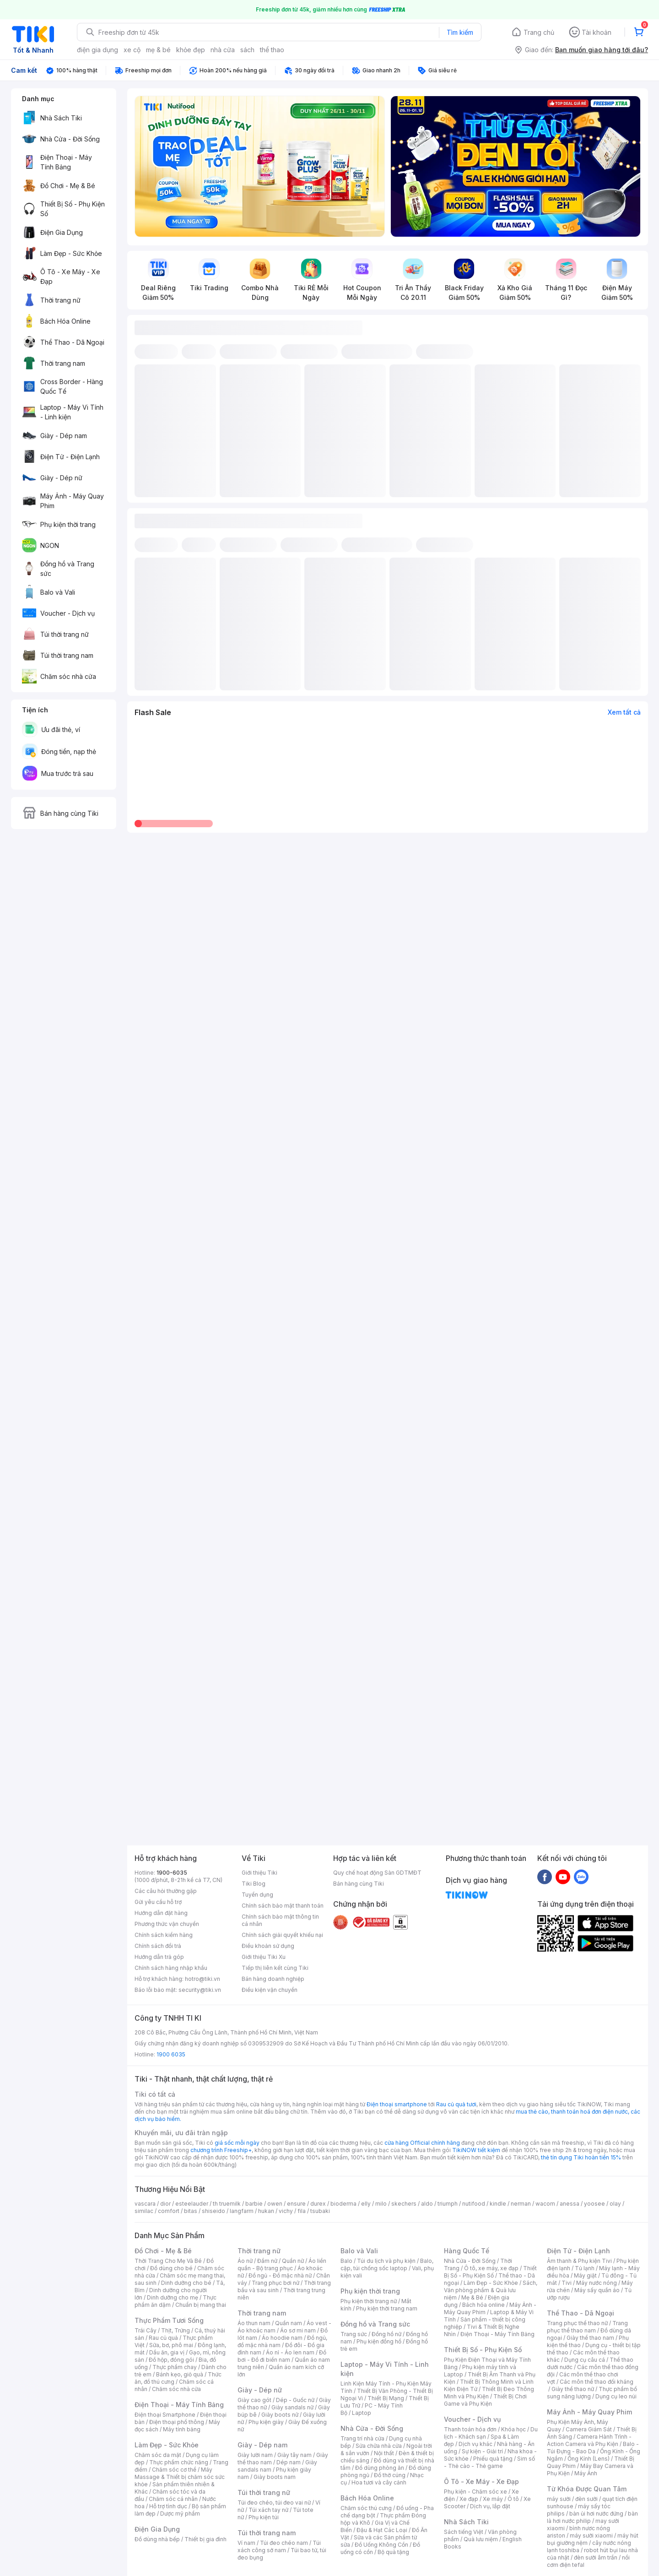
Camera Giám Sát (589, 2429)
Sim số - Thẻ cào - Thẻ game (489, 2462)
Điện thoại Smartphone (165, 2414)
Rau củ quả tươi (456, 2104)
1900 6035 (171, 2054)
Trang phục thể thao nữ (577, 2323)
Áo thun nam (254, 2323)
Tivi (567, 2282)
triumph (448, 2203)
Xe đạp (468, 2498)
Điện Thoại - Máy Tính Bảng (179, 2404)
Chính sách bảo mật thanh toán (283, 1905)
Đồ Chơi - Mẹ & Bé (163, 2251)
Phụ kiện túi (263, 2517)
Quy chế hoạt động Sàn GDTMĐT (377, 1872)
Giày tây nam (294, 2454)
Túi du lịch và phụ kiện (386, 2260)
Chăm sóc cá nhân (173, 2498)
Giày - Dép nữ (260, 2390)
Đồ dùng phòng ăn (379, 2467)
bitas (190, 2210)
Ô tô (513, 2498)
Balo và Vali (359, 2251)
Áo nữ (245, 2260)
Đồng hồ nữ (386, 2334)
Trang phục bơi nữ (275, 2282)
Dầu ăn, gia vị (166, 2352)
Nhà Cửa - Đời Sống (371, 2428)
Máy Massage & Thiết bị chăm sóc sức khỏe (180, 2477)
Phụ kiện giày (266, 2422)
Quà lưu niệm (481, 2539)
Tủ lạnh (584, 2268)
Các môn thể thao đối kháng (596, 2381)
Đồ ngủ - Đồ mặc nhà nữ (280, 2275)
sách (247, 50)
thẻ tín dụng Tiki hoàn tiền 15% (581, 2157)
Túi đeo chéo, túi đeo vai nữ (274, 2502)
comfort (168, 2210)
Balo (346, 2260)
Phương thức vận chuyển (167, 1923)
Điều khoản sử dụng (268, 1945)
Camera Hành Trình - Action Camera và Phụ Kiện (589, 2440)
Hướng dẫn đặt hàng (161, 1912)
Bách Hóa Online (367, 2498)
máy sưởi (559, 2498)
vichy (286, 2210)
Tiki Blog (253, 1883)
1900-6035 (172, 1872)
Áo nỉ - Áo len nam (290, 2352)
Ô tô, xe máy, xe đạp (491, 2268)
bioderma (343, 2203)
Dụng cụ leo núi (616, 2396)
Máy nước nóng (596, 2282)
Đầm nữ (267, 2260)
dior (165, 2203)
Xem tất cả (624, 712)
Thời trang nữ (259, 2251)
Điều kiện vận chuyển (269, 1989)
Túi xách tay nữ (268, 2509)
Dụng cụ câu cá (584, 2359)
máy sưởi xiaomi (591, 2535)
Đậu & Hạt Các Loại (382, 2530)
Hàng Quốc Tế (466, 2251)
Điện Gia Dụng (157, 2529)
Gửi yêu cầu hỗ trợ (158, 1901)
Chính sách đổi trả (158, 1945)
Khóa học (513, 2429)
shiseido (213, 2210)
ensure (296, 2203)
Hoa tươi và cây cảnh (378, 2482)
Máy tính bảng (181, 2429)
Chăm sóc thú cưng (366, 2508)
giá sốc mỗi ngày (237, 2142)
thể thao (272, 50)
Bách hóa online (483, 2304)
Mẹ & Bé (472, 2297)
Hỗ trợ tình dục (168, 2506)
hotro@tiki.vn (202, 1978)
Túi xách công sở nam (279, 2546)
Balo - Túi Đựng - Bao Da (593, 2447)
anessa (569, 2203)
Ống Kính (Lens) (588, 2458)
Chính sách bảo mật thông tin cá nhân (280, 1920)
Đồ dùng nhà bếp (157, 2539)
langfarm (242, 2210)
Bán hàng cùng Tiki (358, 1883)
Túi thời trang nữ (264, 2492)
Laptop (361, 2412)
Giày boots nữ (279, 2414)
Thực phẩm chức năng (178, 2462)
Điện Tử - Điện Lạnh (578, 2251)
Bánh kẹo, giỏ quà (179, 2374)
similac (144, 2210)
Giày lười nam (255, 2454)
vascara (145, 2203)
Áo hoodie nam (282, 2337)
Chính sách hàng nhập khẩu (171, 1967)
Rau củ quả (163, 2337)
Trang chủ (539, 32)
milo (381, 2203)
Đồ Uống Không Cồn (381, 2544)
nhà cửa (223, 50)
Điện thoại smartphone (397, 2104)
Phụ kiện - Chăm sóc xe (475, 2491)
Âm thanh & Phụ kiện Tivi (579, 2260)
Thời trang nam (262, 2313)
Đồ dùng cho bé (171, 2268)
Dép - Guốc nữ (295, 2400)
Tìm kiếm (460, 32)
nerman (521, 2203)
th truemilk (227, 2203)
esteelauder (191, 2203)
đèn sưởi (586, 2498)
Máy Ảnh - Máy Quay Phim (589, 2412)
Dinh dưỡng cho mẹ (172, 2297)
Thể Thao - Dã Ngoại (580, 2313)
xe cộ (132, 50)
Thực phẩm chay (174, 2367)
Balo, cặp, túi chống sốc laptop (386, 2264)
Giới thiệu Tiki (259, 1872)
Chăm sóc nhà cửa (176, 2389)
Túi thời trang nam (267, 2533)
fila (301, 2210)
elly (366, 2203)
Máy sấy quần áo (597, 2290)
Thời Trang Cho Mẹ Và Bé (168, 2260)
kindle (498, 2203)
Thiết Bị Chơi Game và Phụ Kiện (485, 2400)
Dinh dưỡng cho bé (186, 2282)
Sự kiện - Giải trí (482, 2451)
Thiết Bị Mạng (385, 2398)
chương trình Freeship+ (221, 2150)
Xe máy (493, 2498)
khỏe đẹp (190, 50)
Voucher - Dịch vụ (472, 2419)
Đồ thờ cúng (389, 2475)
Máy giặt (585, 2275)
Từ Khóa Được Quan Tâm (587, 2489)
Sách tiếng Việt (463, 2531)
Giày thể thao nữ (572, 2389)
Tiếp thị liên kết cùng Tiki (275, 1967)
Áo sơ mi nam (298, 2330)
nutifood (473, 2203)
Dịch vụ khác (475, 2443)
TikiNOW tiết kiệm (476, 2150)
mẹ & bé (158, 50)
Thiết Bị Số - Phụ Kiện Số (490, 2272)
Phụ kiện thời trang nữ (368, 2301)
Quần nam (288, 2323)
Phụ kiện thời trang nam (386, 2308)
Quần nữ (293, 2260)
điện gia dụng (97, 50)
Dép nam (288, 2462)
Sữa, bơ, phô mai (171, 2345)
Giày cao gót (254, 2400)
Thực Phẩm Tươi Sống (169, 2320)
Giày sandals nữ (292, 2407)
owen (274, 2203)
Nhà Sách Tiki (466, 2522)
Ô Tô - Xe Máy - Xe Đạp (481, 2481)
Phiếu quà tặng (493, 2458)
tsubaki (320, 2210)
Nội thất (384, 2453)
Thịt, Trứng (175, 2330)
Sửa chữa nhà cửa (379, 2445)
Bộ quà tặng (393, 2552)
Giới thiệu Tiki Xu (264, 1956)
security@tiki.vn (199, 1989)
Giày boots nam (275, 2476)
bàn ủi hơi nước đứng (596, 2513)
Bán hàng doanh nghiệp (273, 1978)
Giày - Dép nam (262, 2445)
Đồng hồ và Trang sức (375, 2324)
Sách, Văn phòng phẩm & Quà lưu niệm (490, 2290)
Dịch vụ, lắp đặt (490, 2506)
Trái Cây (146, 2330)
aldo (427, 2203)
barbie (254, 2203)
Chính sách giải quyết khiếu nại (282, 1934)
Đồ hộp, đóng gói (171, 2359)
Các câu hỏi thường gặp (166, 1890)
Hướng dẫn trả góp (159, 1956)
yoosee (594, 2203)
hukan (266, 2210)
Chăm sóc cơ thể (174, 2469)
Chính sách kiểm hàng (164, 1934)
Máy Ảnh (585, 2473)
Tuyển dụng (257, 1894)
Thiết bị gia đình (205, 2539)
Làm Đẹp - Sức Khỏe (167, 2445)
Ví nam (246, 2542)
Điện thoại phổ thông (176, 2422)
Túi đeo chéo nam (284, 2542)
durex (318, 2203)
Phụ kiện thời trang (370, 2291)
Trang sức (353, 2334)
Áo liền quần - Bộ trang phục (282, 2264)
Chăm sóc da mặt (158, 2454)
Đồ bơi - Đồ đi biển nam (282, 2356)
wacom (545, 2203)
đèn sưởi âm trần (595, 2557)
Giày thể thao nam (590, 2337)
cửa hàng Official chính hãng (422, 2142)
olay (615, 2203)
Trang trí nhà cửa (362, 2438)
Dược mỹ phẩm (180, 2513)
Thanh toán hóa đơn (470, 2429)
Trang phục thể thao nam (587, 2327)
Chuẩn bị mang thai (200, 2304)
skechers (403, 2203)
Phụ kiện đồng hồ (379, 2341)
